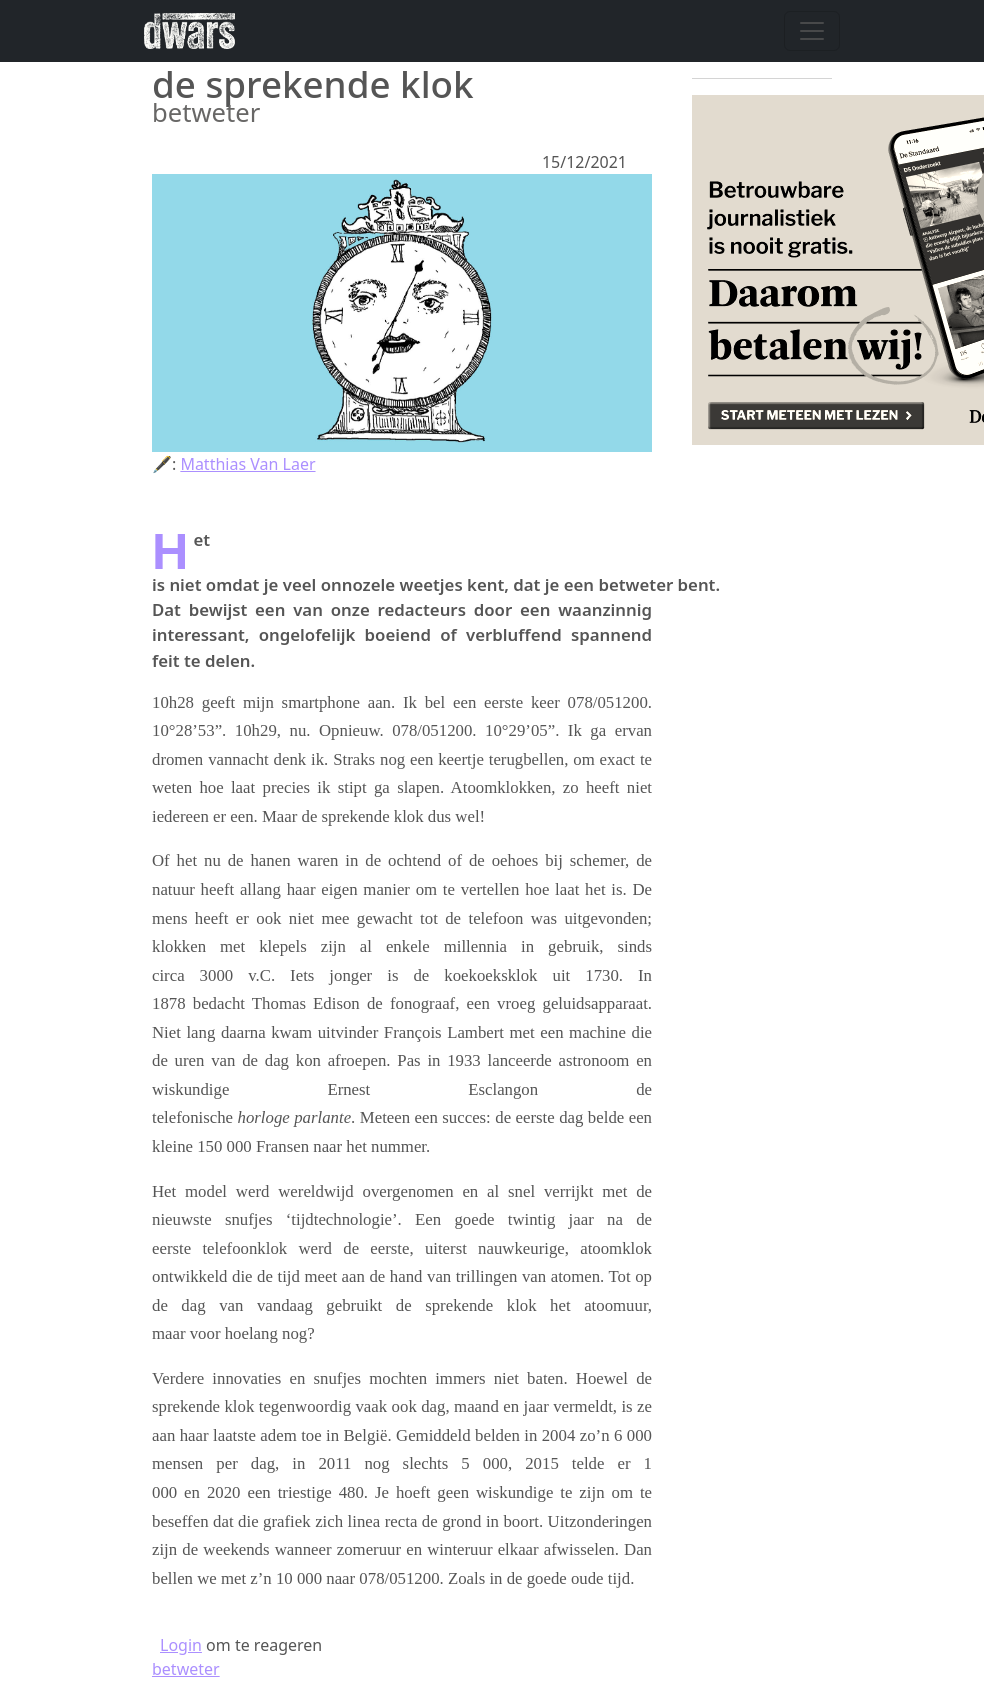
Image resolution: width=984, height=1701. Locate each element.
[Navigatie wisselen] (812, 31)
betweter (186, 1669)
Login (181, 1645)
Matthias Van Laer (247, 464)
